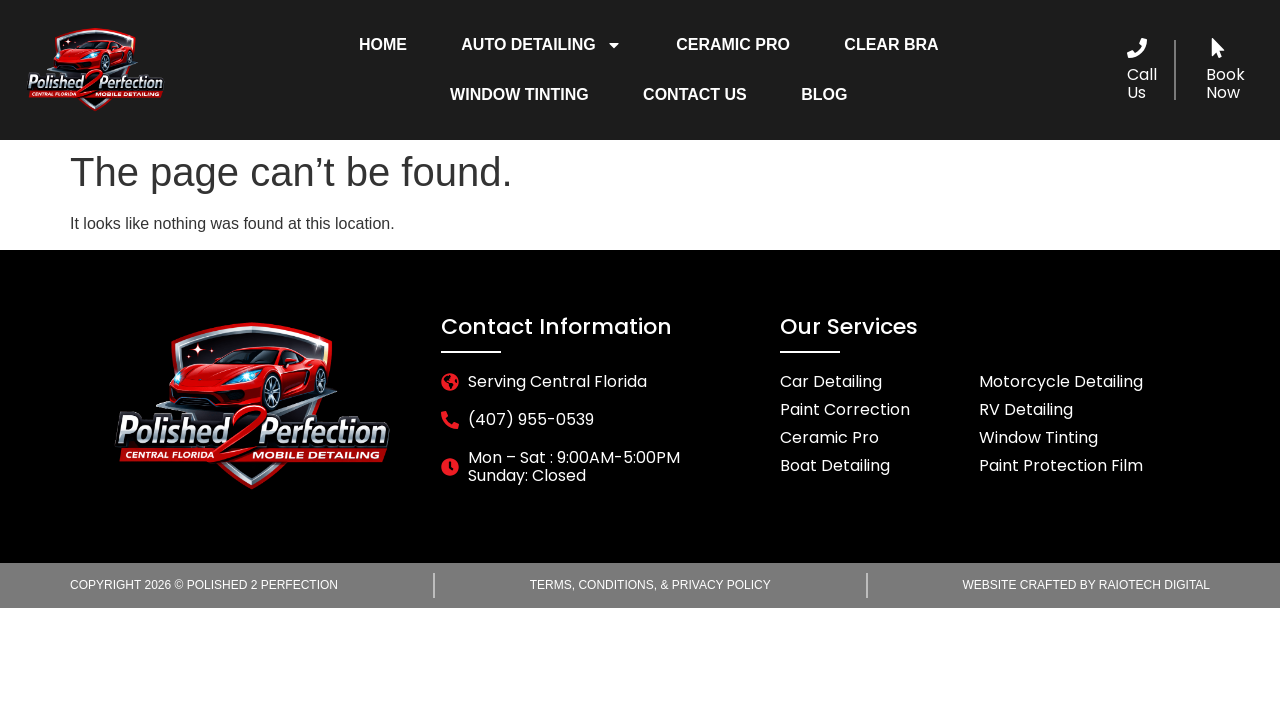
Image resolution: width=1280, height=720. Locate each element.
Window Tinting (519, 94)
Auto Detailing (541, 45)
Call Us (1142, 83)
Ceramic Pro (733, 44)
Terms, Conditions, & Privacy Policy (650, 585)
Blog (824, 94)
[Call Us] (1137, 48)
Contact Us (695, 94)
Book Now (1225, 83)
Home (383, 44)
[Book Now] (1218, 48)
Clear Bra (891, 44)
